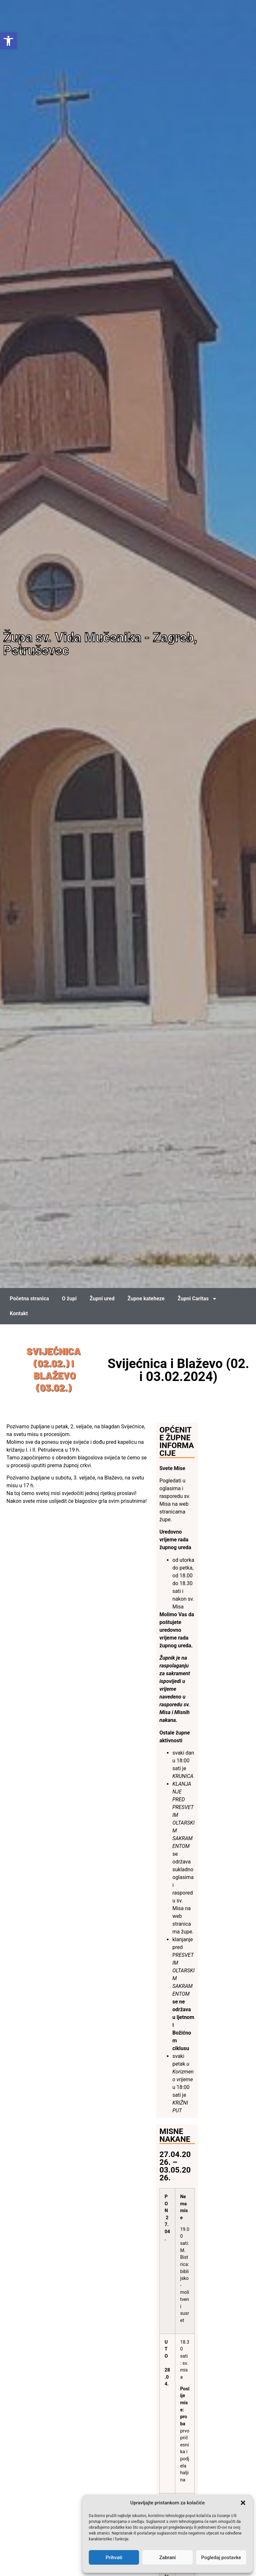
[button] (243, 2503)
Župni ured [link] (101, 1298)
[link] (8, 40)
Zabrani (167, 2557)
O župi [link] (69, 1298)
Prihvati (114, 2557)
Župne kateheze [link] (146, 1298)
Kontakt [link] (19, 1313)
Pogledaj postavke (221, 2557)
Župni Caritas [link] (197, 1299)
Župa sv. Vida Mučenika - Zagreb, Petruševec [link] (100, 644)
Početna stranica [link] (29, 1298)
